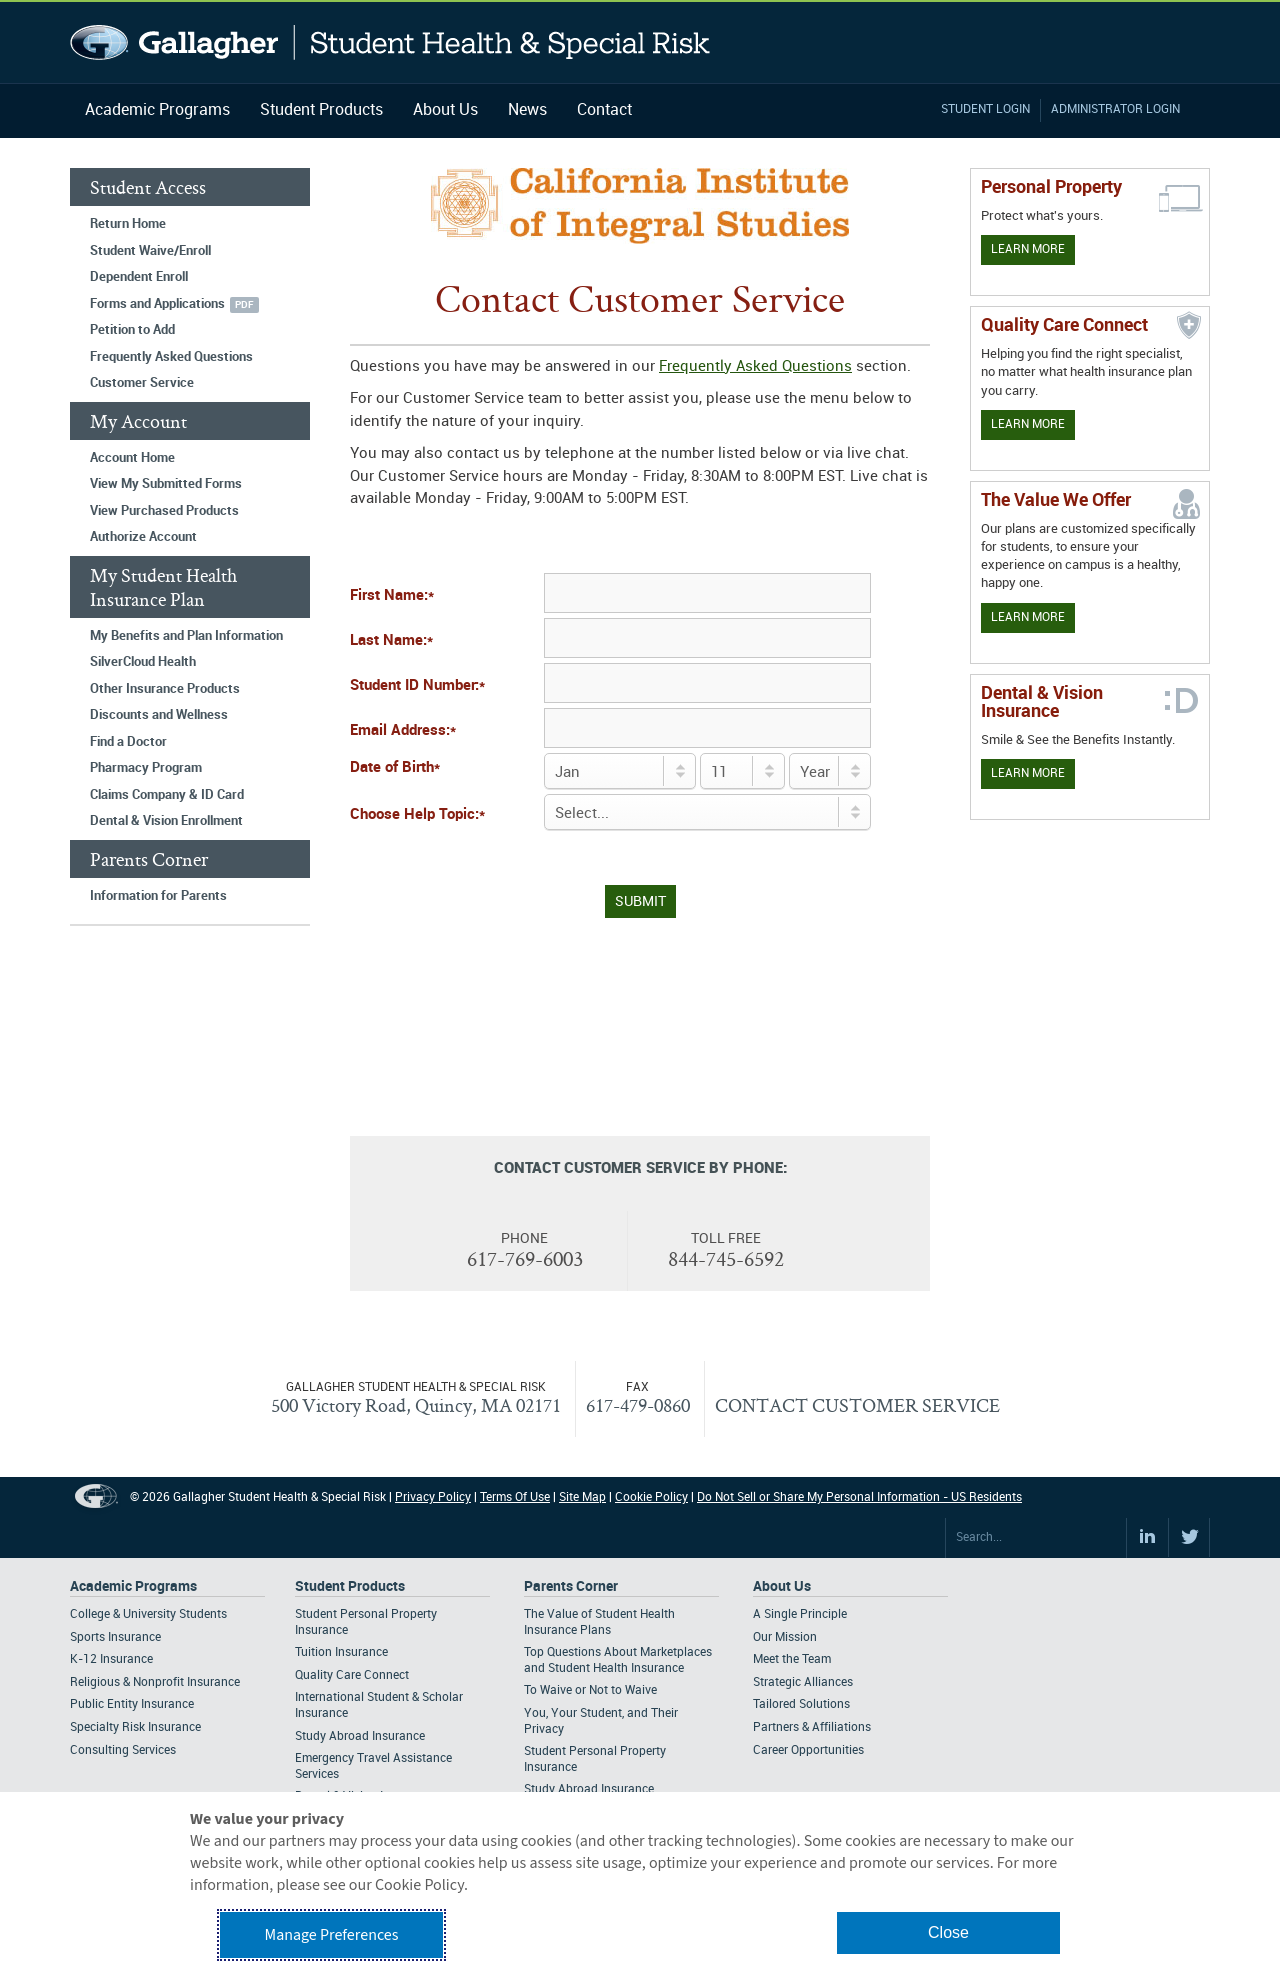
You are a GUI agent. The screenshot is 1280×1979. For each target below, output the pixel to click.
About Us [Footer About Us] (782, 1586)
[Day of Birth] (742, 771)
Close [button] (948, 1932)
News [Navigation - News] (527, 110)
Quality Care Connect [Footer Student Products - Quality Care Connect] (352, 1675)
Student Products (321, 110)
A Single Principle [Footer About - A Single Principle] (800, 1614)
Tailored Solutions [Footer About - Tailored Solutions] (801, 1704)
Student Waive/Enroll (150, 251)
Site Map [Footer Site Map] (582, 1497)
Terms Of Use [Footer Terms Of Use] (515, 1497)
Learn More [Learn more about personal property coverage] (1028, 249)
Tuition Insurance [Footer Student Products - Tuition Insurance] (341, 1652)
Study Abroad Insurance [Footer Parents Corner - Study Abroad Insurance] (589, 1789)
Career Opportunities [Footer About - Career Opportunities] (808, 1750)
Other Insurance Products (165, 689)
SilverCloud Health (143, 662)
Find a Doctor (128, 742)
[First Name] (707, 593)
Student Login (985, 109)
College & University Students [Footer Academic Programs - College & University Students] (148, 1614)
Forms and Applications (157, 304)
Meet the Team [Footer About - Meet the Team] (792, 1659)
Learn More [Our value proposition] (1028, 617)
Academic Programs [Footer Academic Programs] (133, 1586)
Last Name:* (391, 641)
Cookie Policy (651, 1497)
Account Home (132, 458)
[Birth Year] (830, 771)
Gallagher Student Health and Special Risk (390, 42)
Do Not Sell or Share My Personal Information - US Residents (859, 1497)
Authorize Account (143, 537)
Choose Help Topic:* (417, 815)
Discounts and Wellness (159, 715)
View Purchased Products (164, 511)
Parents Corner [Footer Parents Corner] (571, 1586)
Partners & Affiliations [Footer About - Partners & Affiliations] (812, 1727)
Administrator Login (1115, 109)
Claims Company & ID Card (167, 795)
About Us (445, 110)
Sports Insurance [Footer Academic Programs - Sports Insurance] (115, 1637)
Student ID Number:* (417, 686)
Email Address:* (403, 731)
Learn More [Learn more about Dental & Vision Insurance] (1028, 773)
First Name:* (392, 596)
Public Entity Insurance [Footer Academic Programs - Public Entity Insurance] (132, 1704)
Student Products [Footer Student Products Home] (350, 1586)
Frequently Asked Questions (171, 357)
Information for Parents (158, 896)
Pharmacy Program (146, 768)
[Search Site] (1036, 1538)
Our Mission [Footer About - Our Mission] (785, 1637)
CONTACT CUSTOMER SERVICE (857, 1405)
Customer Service (142, 383)
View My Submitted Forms (166, 484)
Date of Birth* (395, 768)
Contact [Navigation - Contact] (604, 110)
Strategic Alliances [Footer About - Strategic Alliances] (803, 1682)
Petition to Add (132, 330)
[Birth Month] (620, 771)
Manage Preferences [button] (332, 1935)
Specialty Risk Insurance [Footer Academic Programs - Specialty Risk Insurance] (135, 1727)
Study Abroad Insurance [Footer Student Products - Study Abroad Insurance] (360, 1736)
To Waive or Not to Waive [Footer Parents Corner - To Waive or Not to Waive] (590, 1690)
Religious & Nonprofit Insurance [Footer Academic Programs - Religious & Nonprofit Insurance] (155, 1682)
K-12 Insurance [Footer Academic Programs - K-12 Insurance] (111, 1659)
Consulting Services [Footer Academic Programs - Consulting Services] (123, 1750)
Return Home (128, 224)
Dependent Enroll (139, 277)
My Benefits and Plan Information (186, 636)
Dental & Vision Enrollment (166, 821)
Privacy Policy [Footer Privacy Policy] (433, 1497)
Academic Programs (157, 110)
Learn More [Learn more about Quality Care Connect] (1028, 424)
